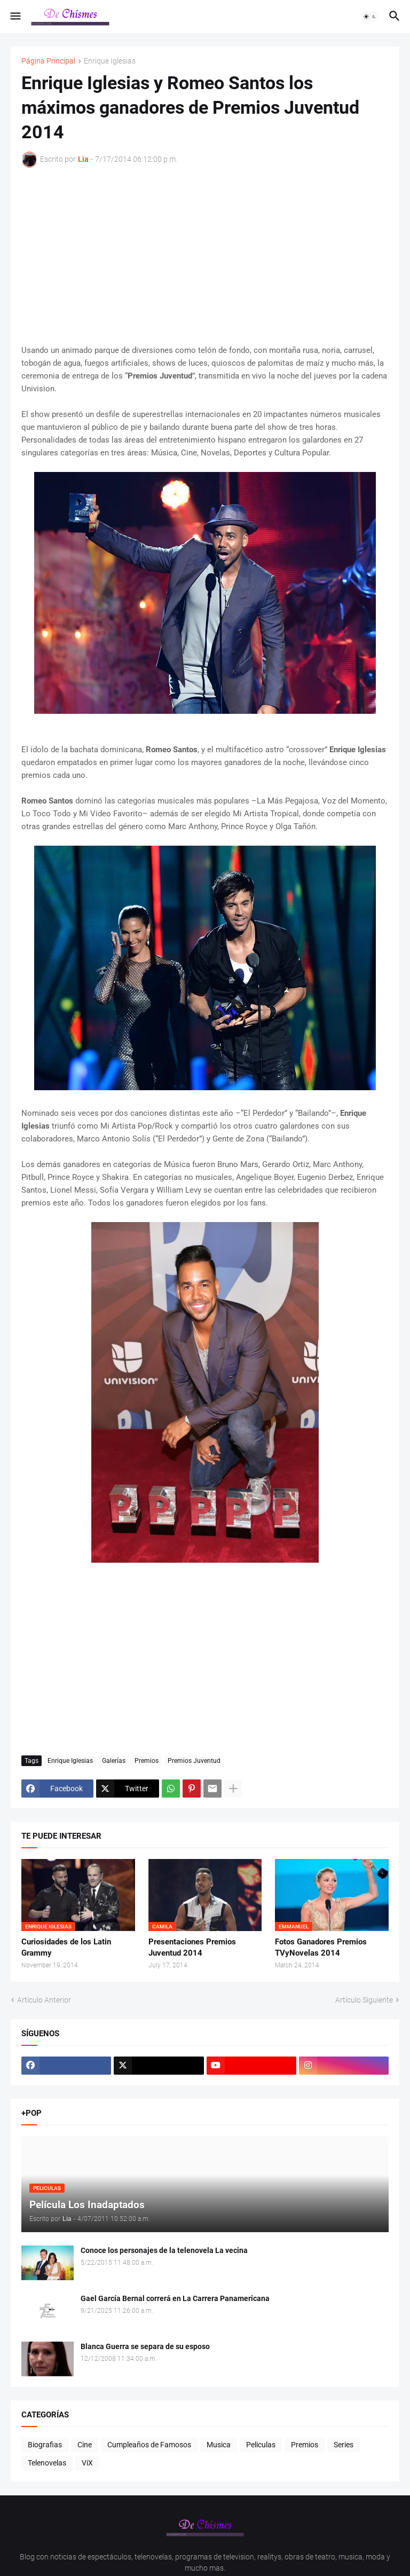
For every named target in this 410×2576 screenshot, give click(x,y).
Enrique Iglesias (110, 61)
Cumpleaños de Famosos (149, 2444)
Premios (147, 1760)
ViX (87, 2463)
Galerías (113, 1760)
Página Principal (48, 61)
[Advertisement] (205, 255)
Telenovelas (47, 2463)
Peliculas (260, 2444)
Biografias (45, 2444)
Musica (219, 2444)
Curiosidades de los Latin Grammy (66, 1947)
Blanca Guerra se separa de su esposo (145, 2346)
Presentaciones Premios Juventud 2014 (192, 1947)
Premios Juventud (194, 1760)
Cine (84, 2444)
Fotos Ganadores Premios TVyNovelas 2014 (321, 1947)
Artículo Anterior (44, 2000)
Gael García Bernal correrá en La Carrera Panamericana (175, 2298)
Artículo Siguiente (364, 2000)
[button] (14, 16)
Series (343, 2444)
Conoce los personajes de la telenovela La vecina (164, 2250)
